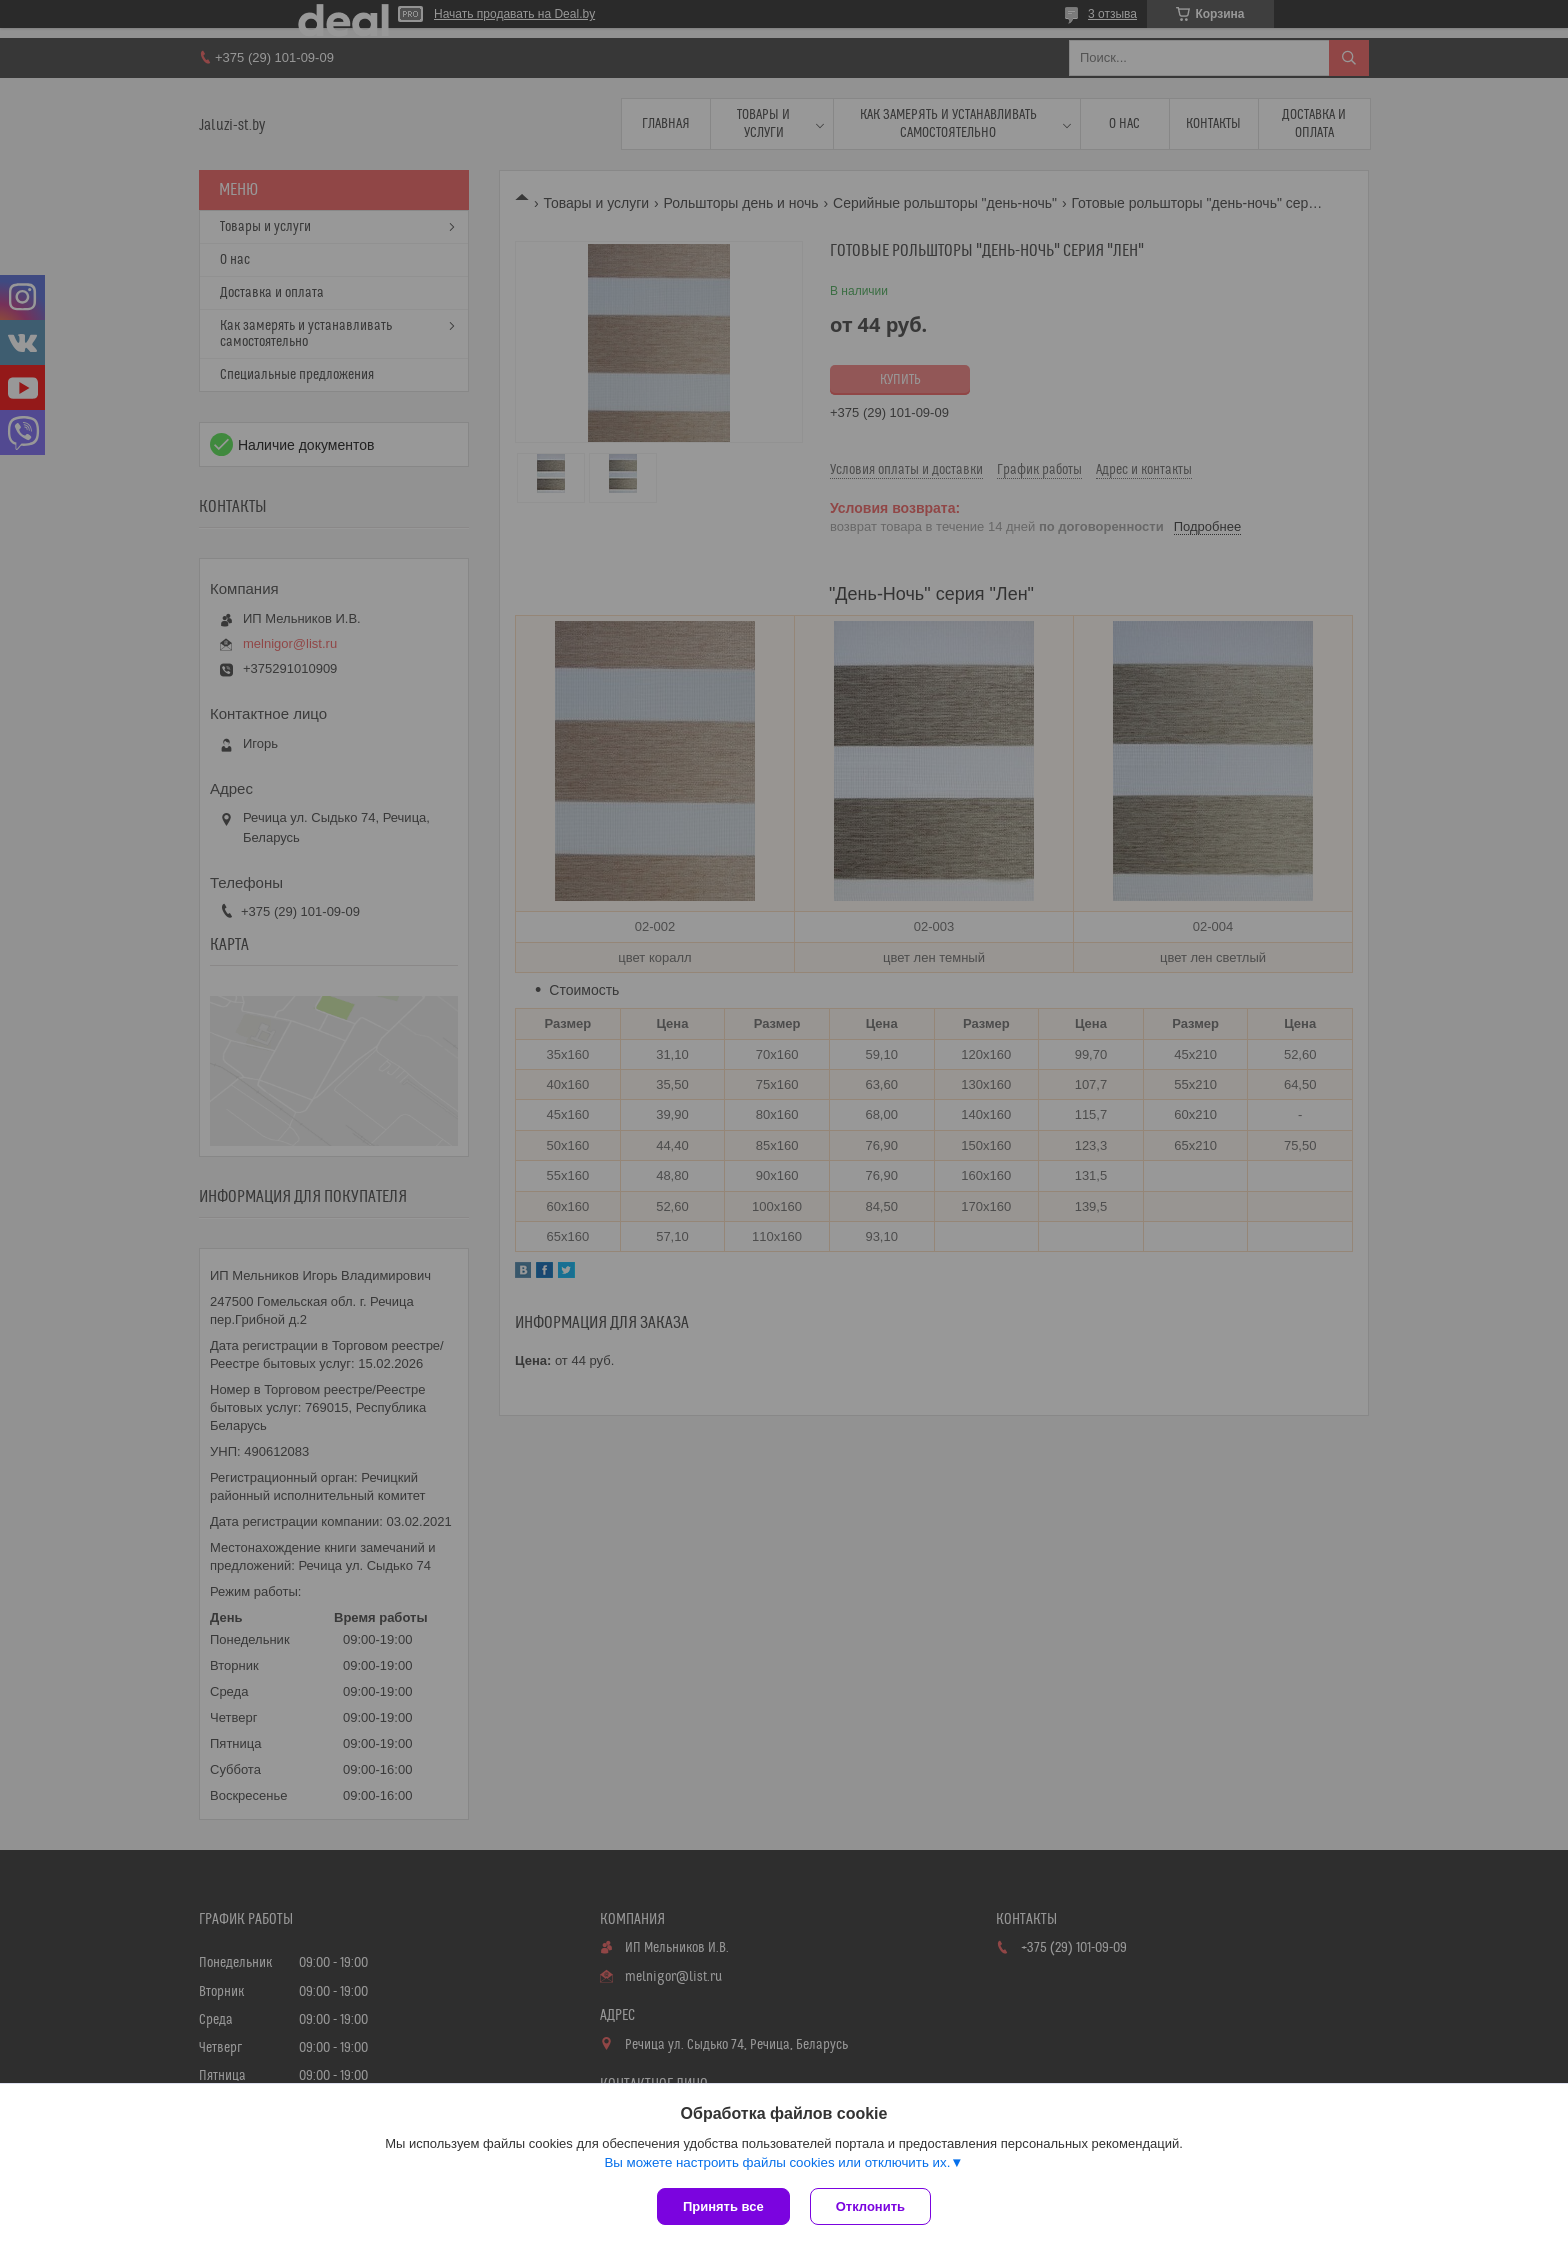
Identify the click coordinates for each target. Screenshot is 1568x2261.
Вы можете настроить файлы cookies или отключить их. (777, 2162)
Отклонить (870, 2206)
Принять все (723, 2206)
